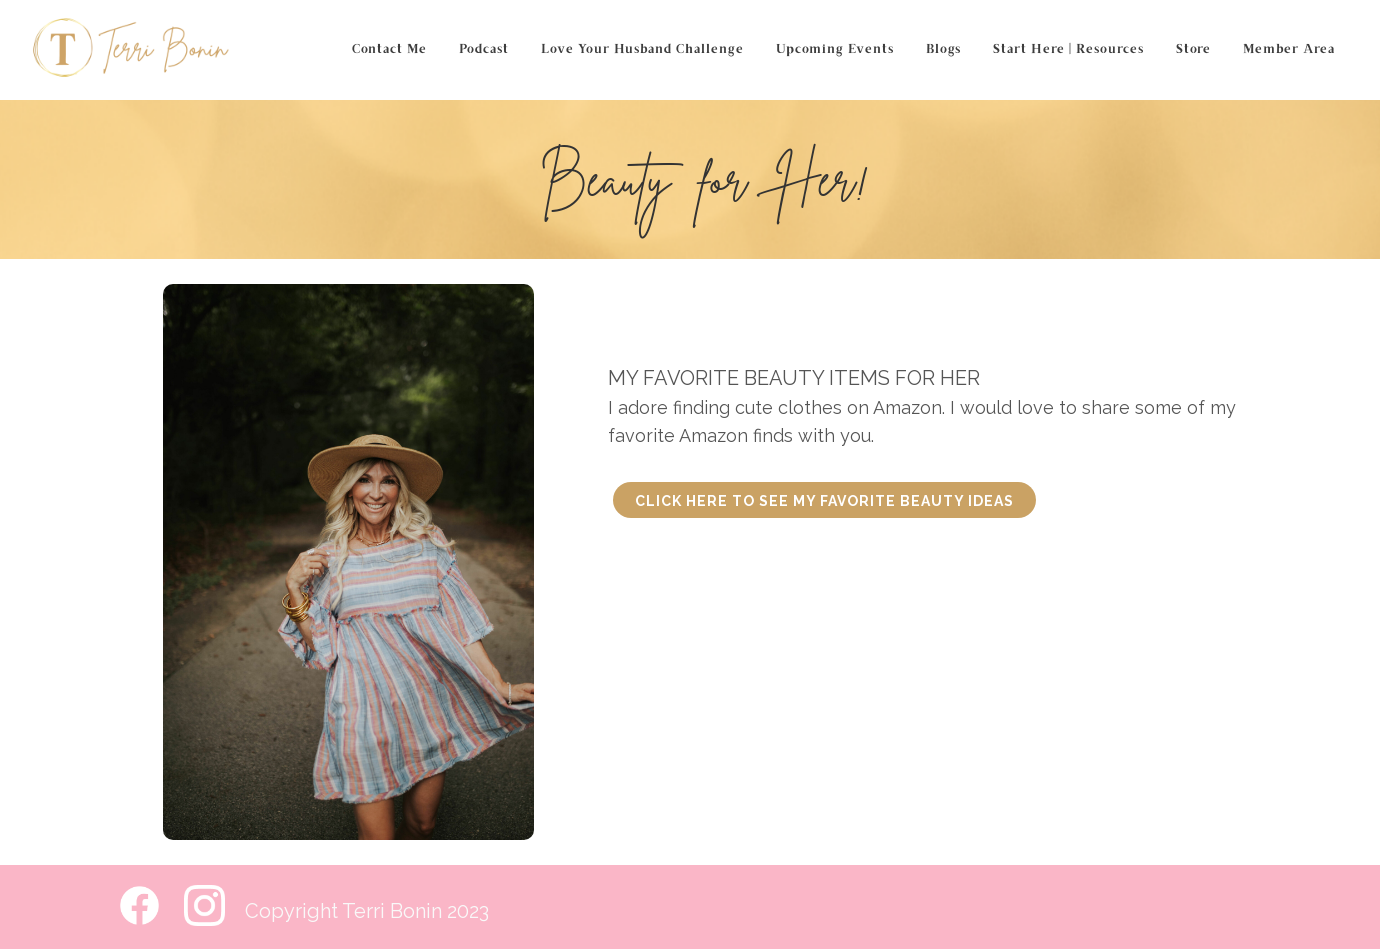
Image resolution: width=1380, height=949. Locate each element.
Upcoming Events (835, 50)
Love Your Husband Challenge (642, 50)
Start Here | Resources (1068, 50)
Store (1193, 50)
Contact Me (389, 50)
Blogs (943, 50)
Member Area (1289, 50)
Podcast (484, 50)
